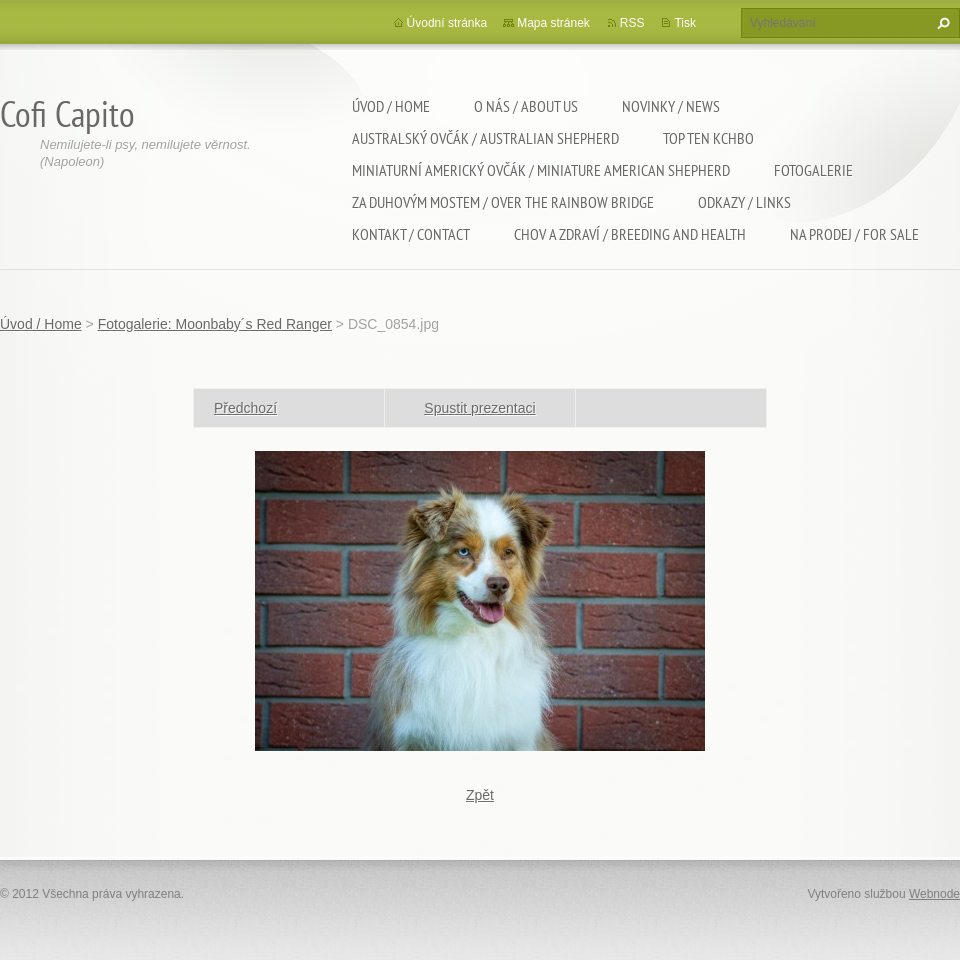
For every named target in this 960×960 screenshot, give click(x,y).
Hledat (941, 23)
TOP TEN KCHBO (708, 138)
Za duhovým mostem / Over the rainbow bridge (503, 202)
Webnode (934, 894)
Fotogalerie (813, 170)
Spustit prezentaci (479, 408)
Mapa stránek (553, 23)
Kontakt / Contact (411, 234)
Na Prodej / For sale (854, 234)
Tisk (685, 23)
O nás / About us (526, 106)
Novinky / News (671, 106)
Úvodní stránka (447, 23)
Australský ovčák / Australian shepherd (485, 138)
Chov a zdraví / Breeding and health (630, 234)
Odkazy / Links (744, 202)
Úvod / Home (391, 106)
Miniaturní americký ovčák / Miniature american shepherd (541, 170)
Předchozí (245, 408)
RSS (632, 23)
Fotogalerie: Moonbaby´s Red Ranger (215, 324)
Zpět (480, 795)
